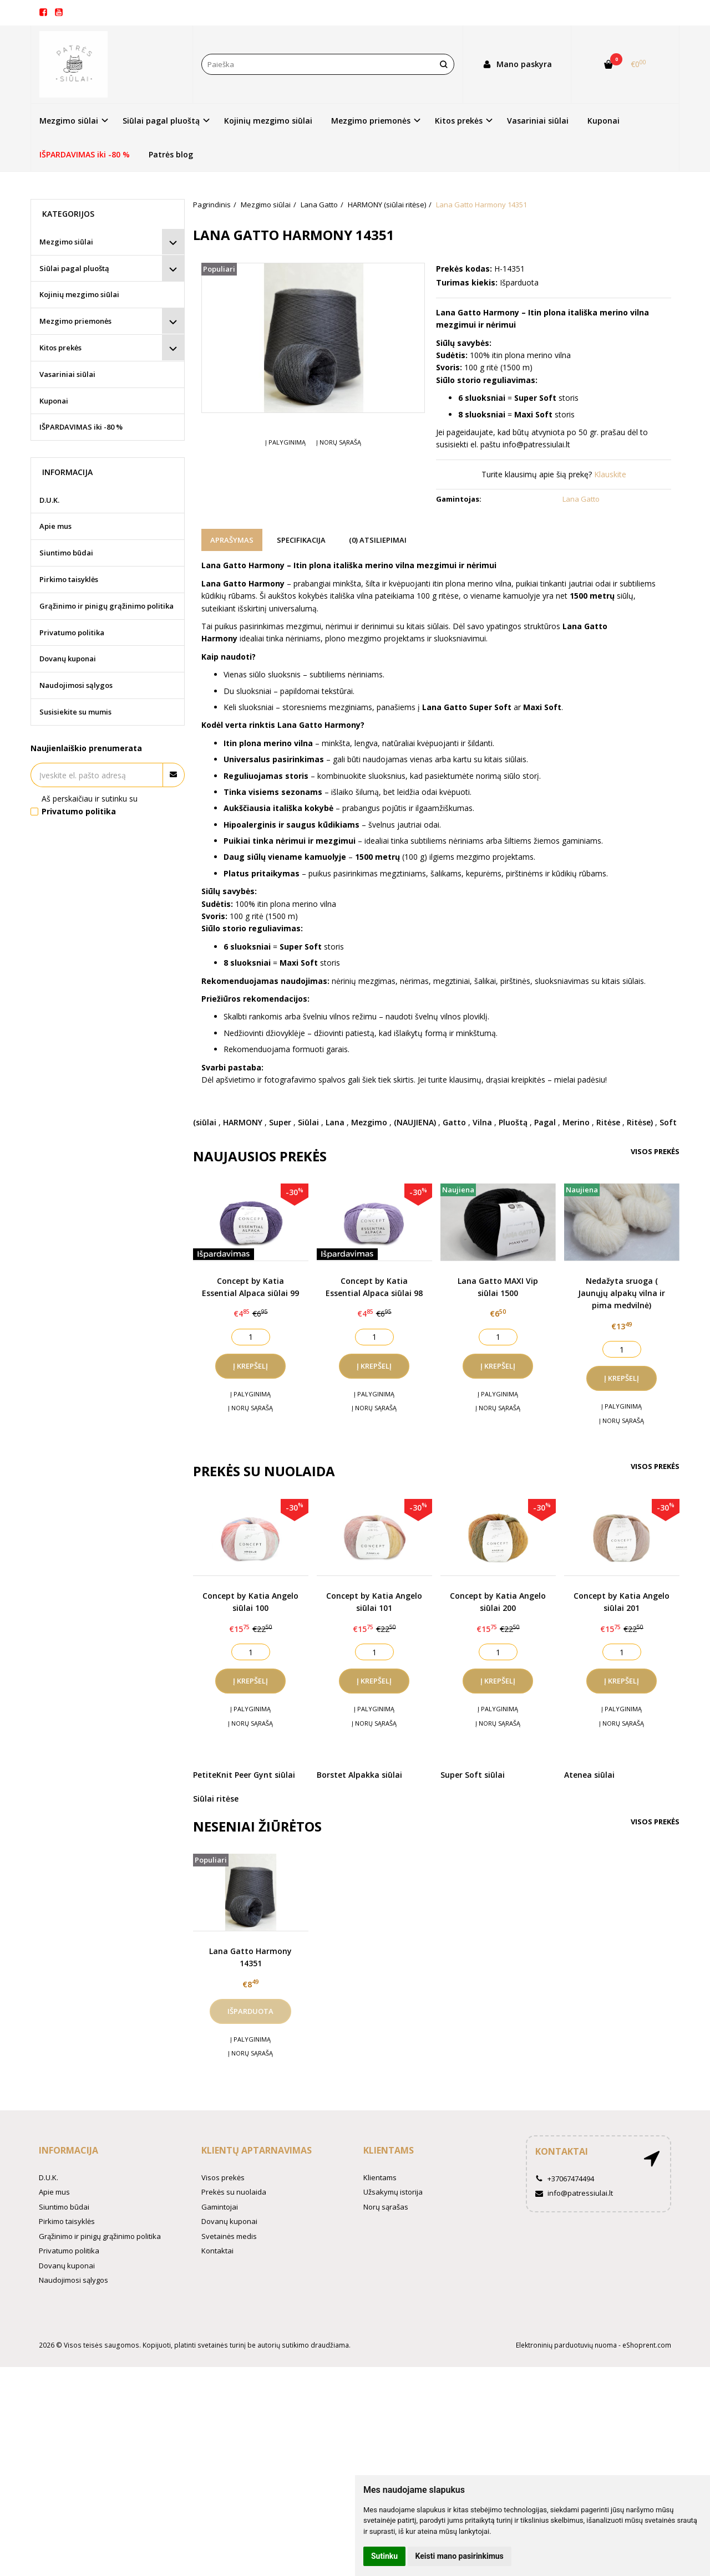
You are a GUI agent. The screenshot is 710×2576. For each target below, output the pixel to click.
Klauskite (610, 474)
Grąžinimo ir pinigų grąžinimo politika (106, 606)
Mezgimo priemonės (75, 321)
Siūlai (308, 1122)
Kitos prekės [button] (459, 120)
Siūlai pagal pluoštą (74, 268)
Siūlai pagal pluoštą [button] (161, 120)
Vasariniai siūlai (538, 120)
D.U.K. (49, 500)
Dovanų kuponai (67, 659)
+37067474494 (564, 2179)
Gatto (454, 1122)
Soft (668, 1122)
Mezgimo (369, 1122)
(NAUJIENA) (415, 1122)
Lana (335, 1122)
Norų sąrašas (385, 2207)
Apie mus (55, 526)
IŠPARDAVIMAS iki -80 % (84, 154)
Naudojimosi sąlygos (76, 685)
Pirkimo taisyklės (68, 579)
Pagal (545, 1122)
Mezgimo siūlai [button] (68, 120)
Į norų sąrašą (338, 442)
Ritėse (608, 1122)
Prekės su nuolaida (233, 2192)
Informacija (68, 2150)
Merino (576, 1122)
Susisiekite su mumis (75, 712)
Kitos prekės (60, 348)
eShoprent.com (646, 2345)
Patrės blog (171, 154)
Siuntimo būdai (66, 553)
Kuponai (603, 120)
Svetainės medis (229, 2236)
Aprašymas (231, 540)
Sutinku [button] (384, 2556)
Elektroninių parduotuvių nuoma (566, 2345)
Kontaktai (217, 2251)
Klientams (388, 2150)
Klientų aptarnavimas (256, 2150)
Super (280, 1122)
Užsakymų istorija (393, 2192)
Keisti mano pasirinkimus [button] (459, 2556)
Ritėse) (640, 1122)
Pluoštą (513, 1122)
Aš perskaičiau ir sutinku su (90, 804)
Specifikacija (301, 540)
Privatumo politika (71, 632)
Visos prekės (655, 1151)
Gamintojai (219, 2207)
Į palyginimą (285, 442)
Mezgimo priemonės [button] (370, 120)
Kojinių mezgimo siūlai (268, 120)
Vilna (482, 1122)
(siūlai (204, 1122)
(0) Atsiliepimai (378, 540)
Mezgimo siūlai (66, 242)
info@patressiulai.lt (574, 2193)
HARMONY (242, 1122)
